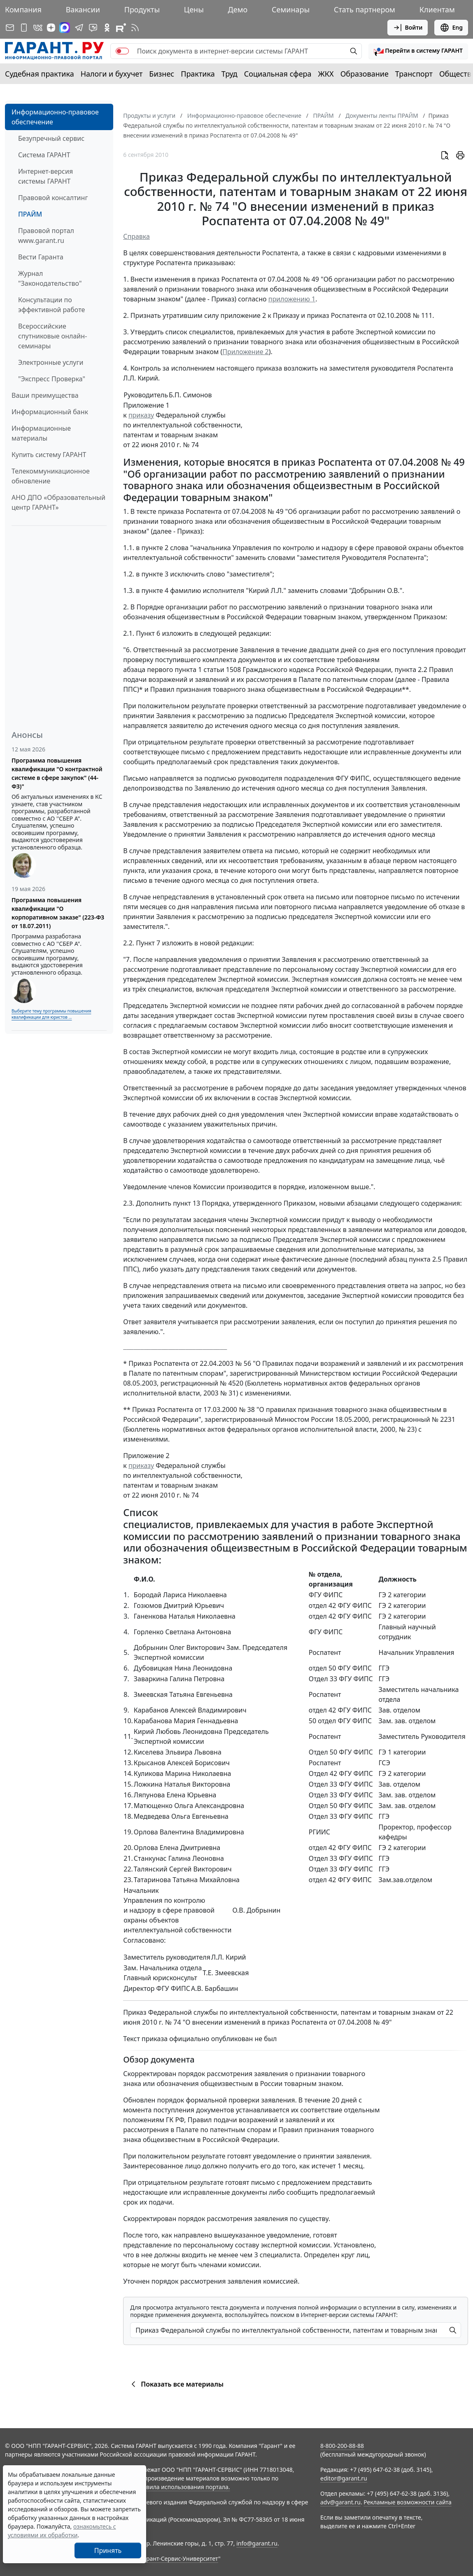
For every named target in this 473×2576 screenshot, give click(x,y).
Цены (194, 9)
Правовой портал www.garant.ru (46, 235)
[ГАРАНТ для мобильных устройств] (24, 28)
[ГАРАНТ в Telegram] (79, 28)
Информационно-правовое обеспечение (55, 116)
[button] (418, 51)
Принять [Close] (108, 2550)
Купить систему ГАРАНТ (49, 454)
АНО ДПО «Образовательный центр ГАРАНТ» (58, 502)
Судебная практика (39, 74)
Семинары (291, 9)
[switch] (122, 51)
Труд (229, 74)
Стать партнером (364, 9)
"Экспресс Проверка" (51, 378)
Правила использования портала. (182, 2487)
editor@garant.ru (343, 2478)
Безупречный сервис (51, 138)
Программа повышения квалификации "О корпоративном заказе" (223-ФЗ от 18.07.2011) (58, 913)
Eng (451, 28)
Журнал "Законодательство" (50, 278)
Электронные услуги (50, 362)
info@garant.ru (256, 2543)
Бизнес (161, 74)
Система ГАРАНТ (44, 154)
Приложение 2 (245, 351)
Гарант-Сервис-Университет (179, 2558)
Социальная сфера (278, 74)
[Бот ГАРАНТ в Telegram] (93, 28)
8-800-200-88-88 (342, 2446)
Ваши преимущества (45, 395)
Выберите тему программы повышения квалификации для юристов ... (51, 1014)
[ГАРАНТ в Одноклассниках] (107, 28)
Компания (23, 9)
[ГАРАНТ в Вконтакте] (38, 28)
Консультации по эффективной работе (51, 304)
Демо (238, 9)
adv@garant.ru (340, 2502)
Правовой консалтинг (53, 197)
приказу (141, 415)
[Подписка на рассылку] (10, 28)
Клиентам (437, 9)
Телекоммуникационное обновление (51, 476)
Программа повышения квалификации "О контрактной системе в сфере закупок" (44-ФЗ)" (57, 773)
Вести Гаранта (40, 256)
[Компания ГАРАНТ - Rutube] (121, 28)
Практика (197, 74)
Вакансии (83, 9)
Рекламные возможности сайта (407, 2502)
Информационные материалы (41, 433)
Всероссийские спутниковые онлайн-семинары (52, 336)
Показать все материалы (176, 2384)
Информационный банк (50, 411)
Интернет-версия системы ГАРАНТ (45, 176)
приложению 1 (291, 298)
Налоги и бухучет (112, 74)
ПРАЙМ (30, 214)
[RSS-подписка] (135, 28)
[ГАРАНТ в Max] (64, 27)
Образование (364, 74)
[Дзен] (51, 27)
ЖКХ (326, 74)
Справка (136, 236)
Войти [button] (408, 28)
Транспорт (414, 74)
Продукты (142, 9)
